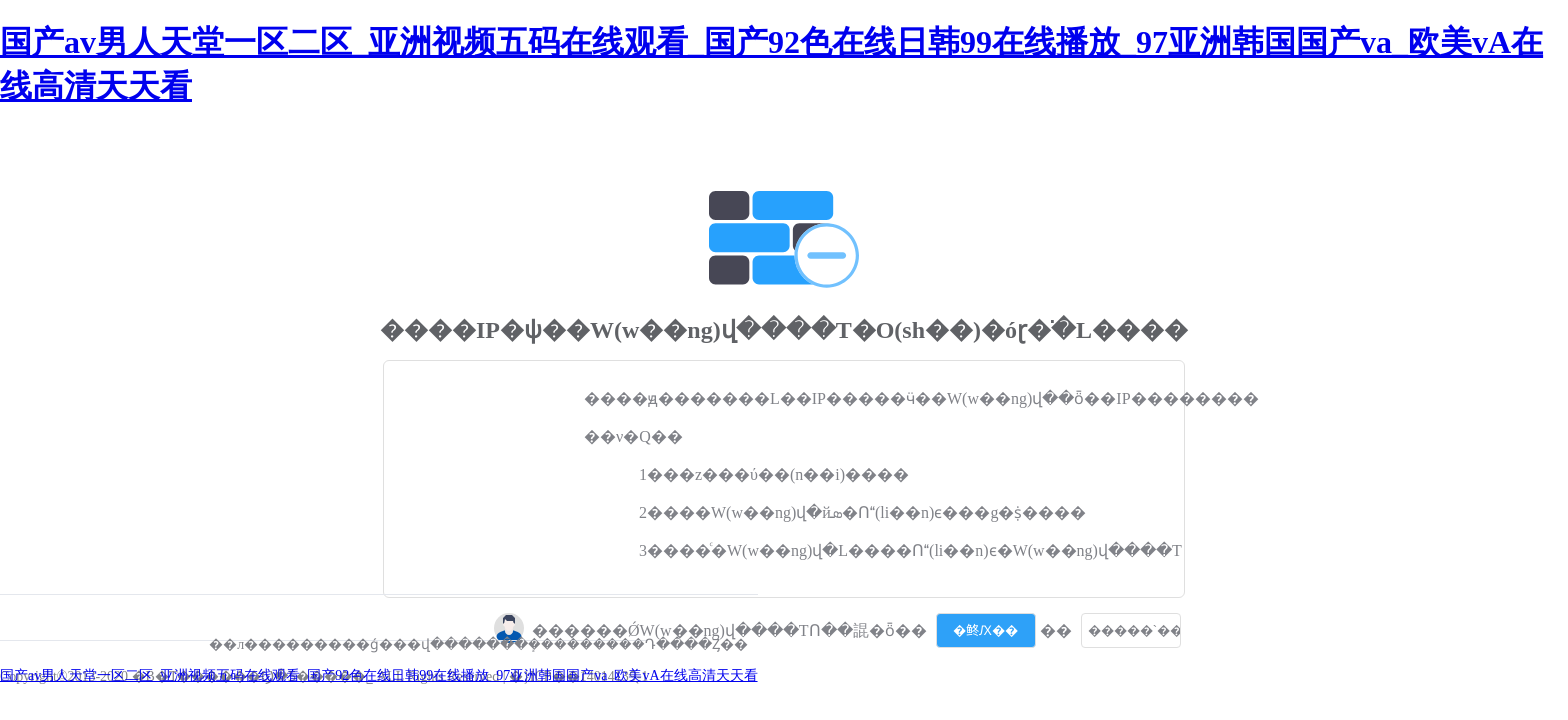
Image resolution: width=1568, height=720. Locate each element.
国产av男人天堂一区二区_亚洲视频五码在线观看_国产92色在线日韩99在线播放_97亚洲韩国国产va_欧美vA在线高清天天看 (379, 675)
